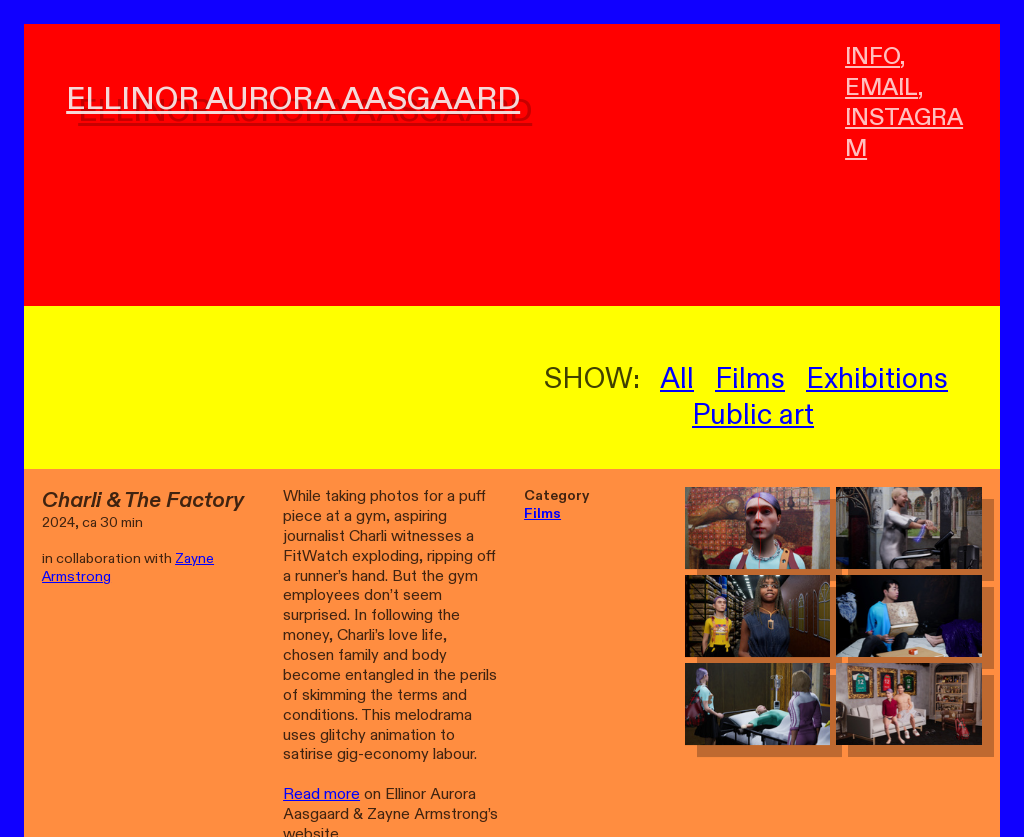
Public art (753, 415)
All (677, 379)
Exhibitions (877, 379)
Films (750, 379)
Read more (321, 794)
